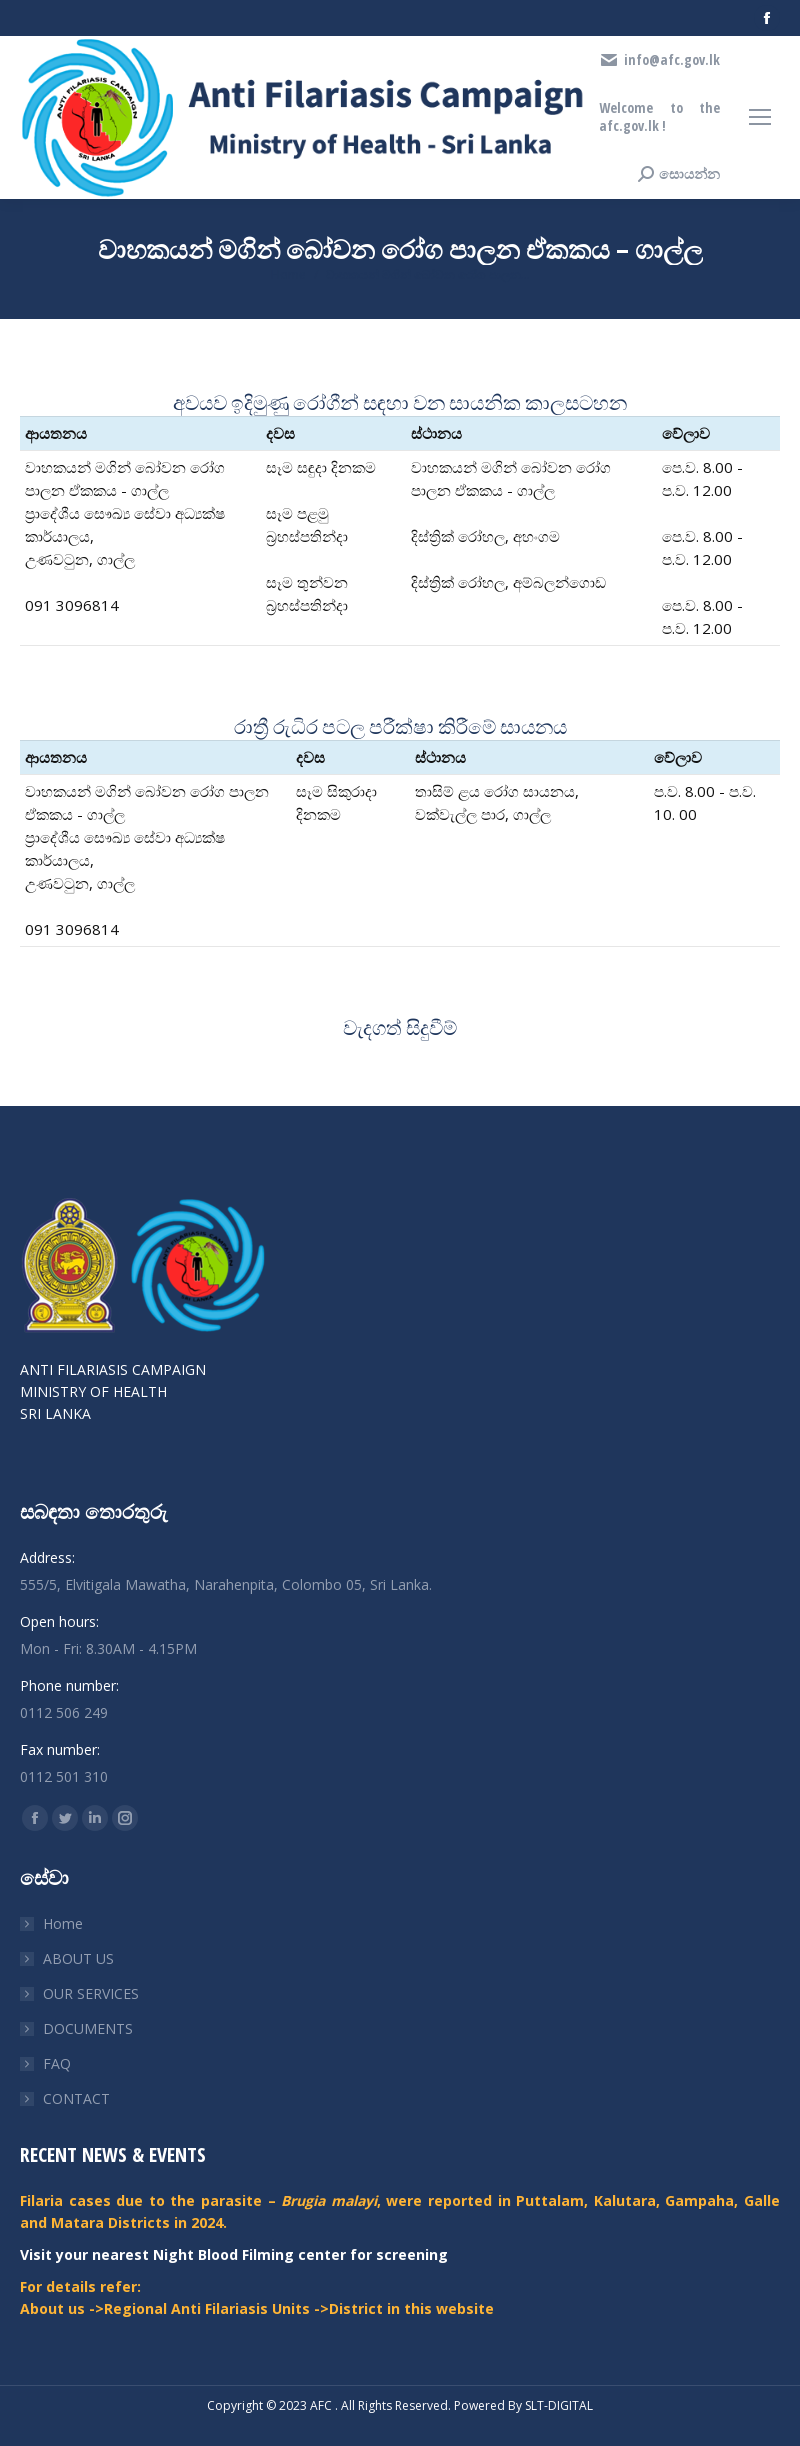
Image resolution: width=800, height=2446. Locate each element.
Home (63, 1923)
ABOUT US (78, 1958)
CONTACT (76, 2098)
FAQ (57, 2063)
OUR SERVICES (91, 1993)
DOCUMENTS (88, 2028)
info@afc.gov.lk (659, 60)
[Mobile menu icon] (760, 117)
